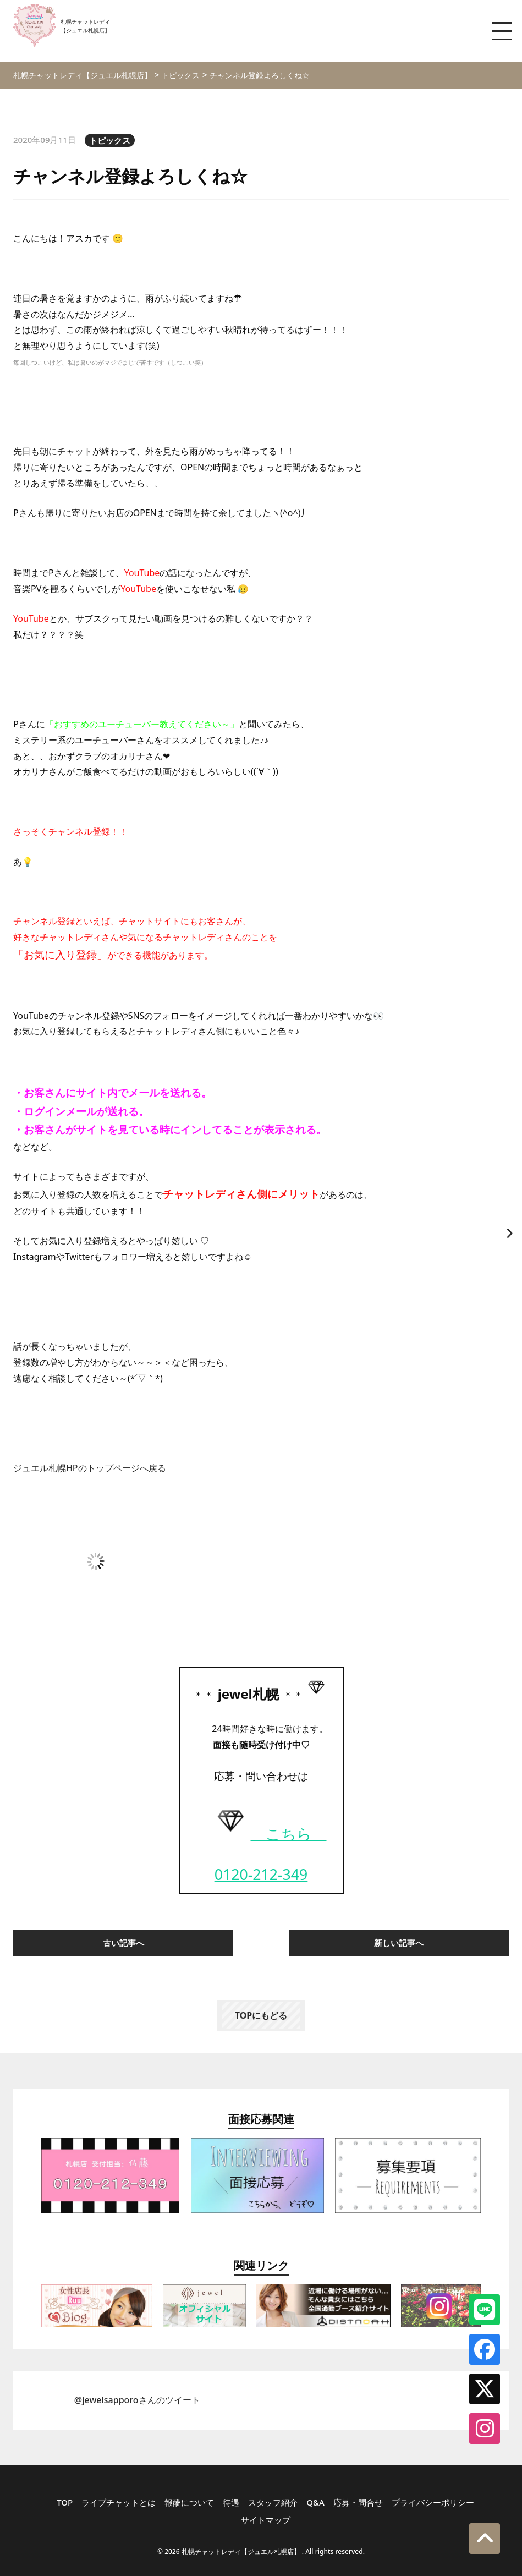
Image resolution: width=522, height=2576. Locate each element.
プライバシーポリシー (433, 2502)
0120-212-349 (261, 1874)
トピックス (109, 140)
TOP (65, 2502)
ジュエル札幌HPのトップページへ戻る (89, 1468)
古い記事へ (123, 1942)
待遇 (231, 2502)
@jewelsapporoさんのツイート (137, 2400)
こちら (269, 1834)
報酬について (189, 2502)
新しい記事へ (399, 1942)
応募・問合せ (358, 2502)
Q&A (315, 2502)
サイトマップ (265, 2519)
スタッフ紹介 (273, 2502)
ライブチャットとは (118, 2502)
